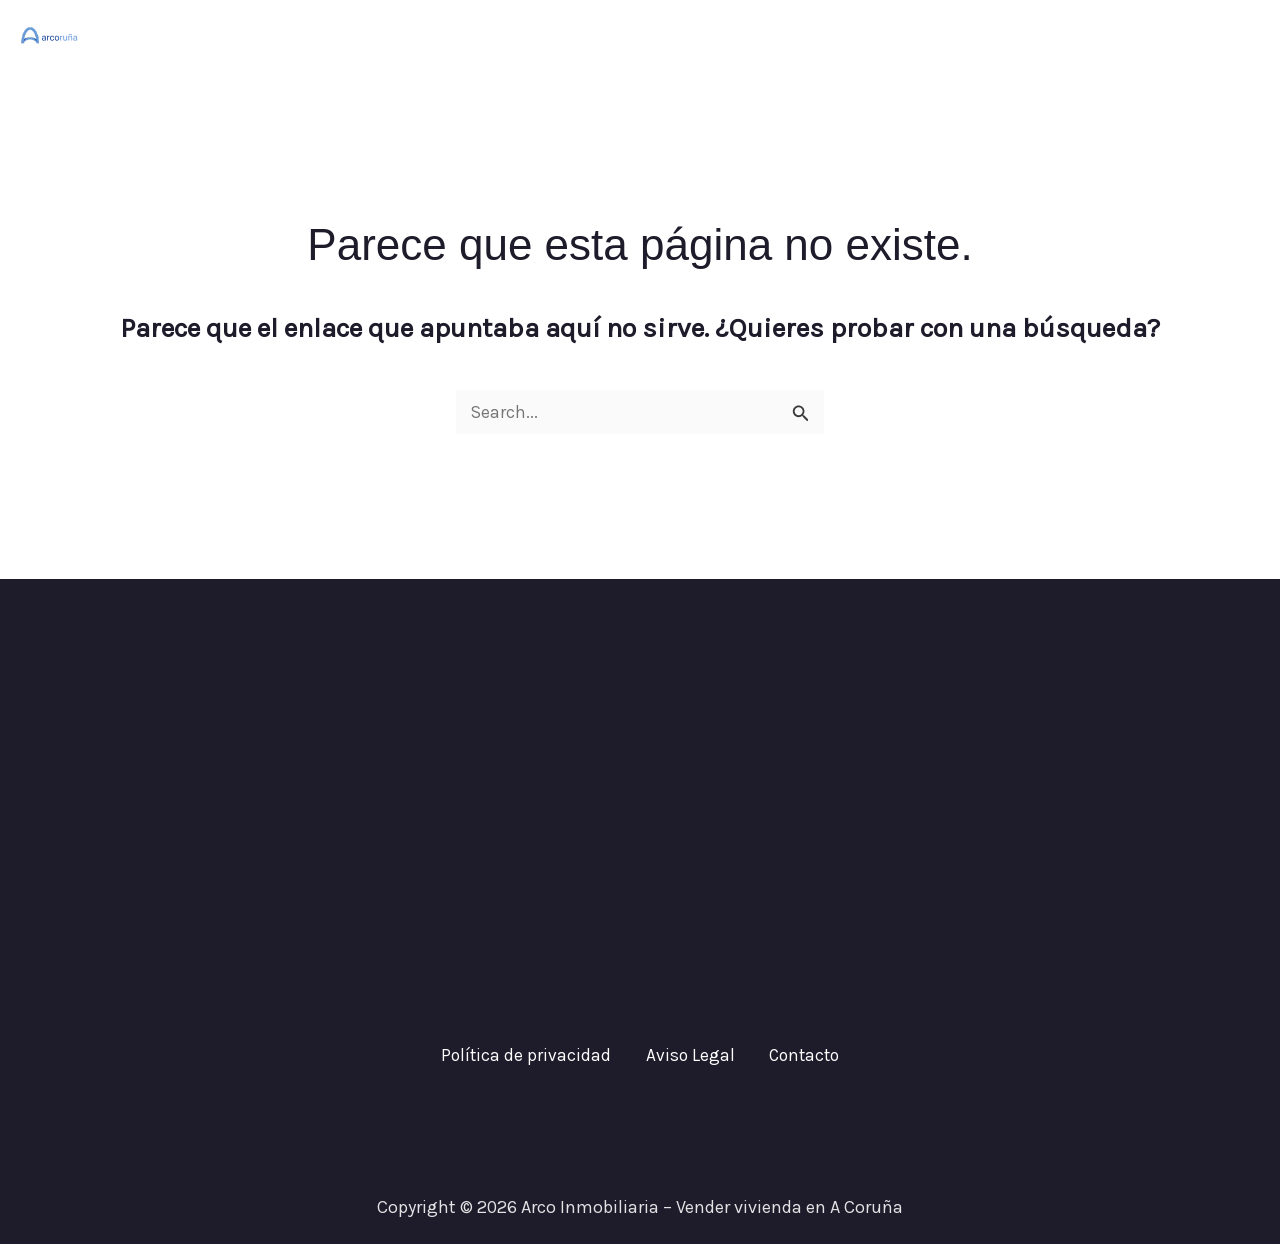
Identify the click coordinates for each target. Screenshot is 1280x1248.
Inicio (893, 35)
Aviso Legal (689, 1057)
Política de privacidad (540, 1057)
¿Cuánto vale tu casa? (1041, 35)
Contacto (1204, 35)
